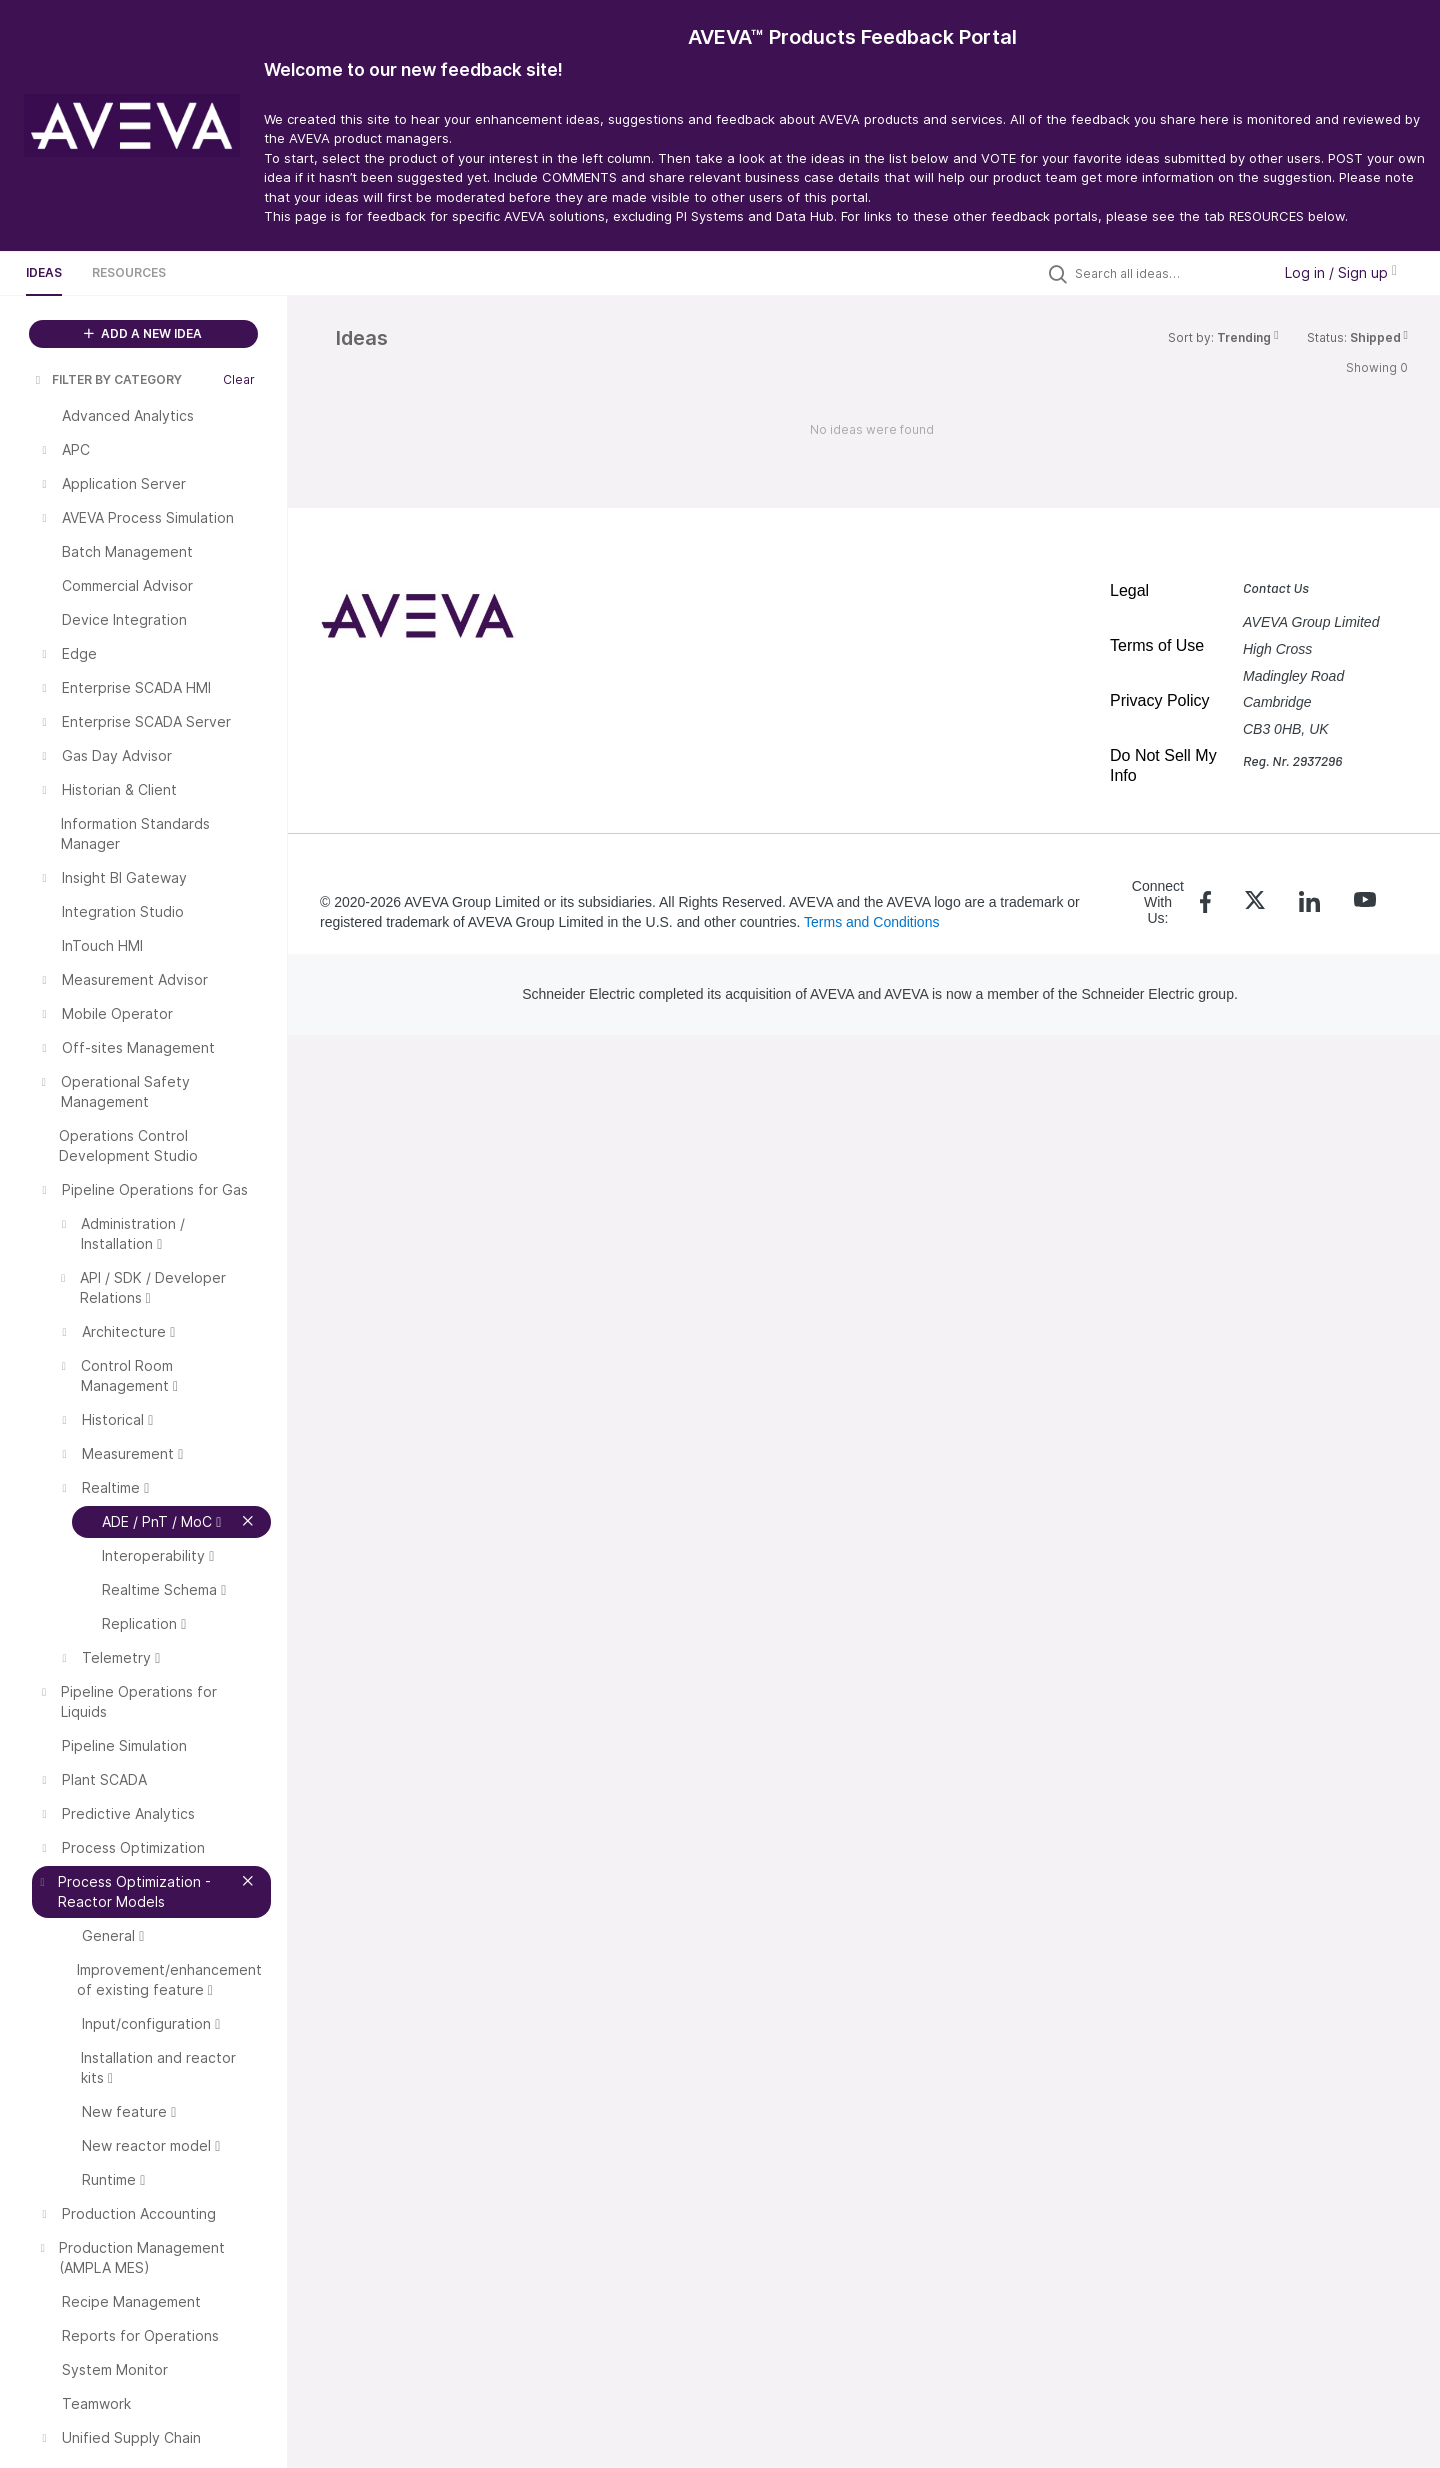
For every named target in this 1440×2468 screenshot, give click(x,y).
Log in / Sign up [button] (1341, 272)
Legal (1129, 590)
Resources (129, 272)
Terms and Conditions (871, 922)
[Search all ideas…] (1168, 273)
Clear (239, 379)
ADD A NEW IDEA (143, 333)
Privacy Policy (1160, 700)
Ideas (44, 272)
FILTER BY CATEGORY (107, 379)
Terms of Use (1157, 645)
